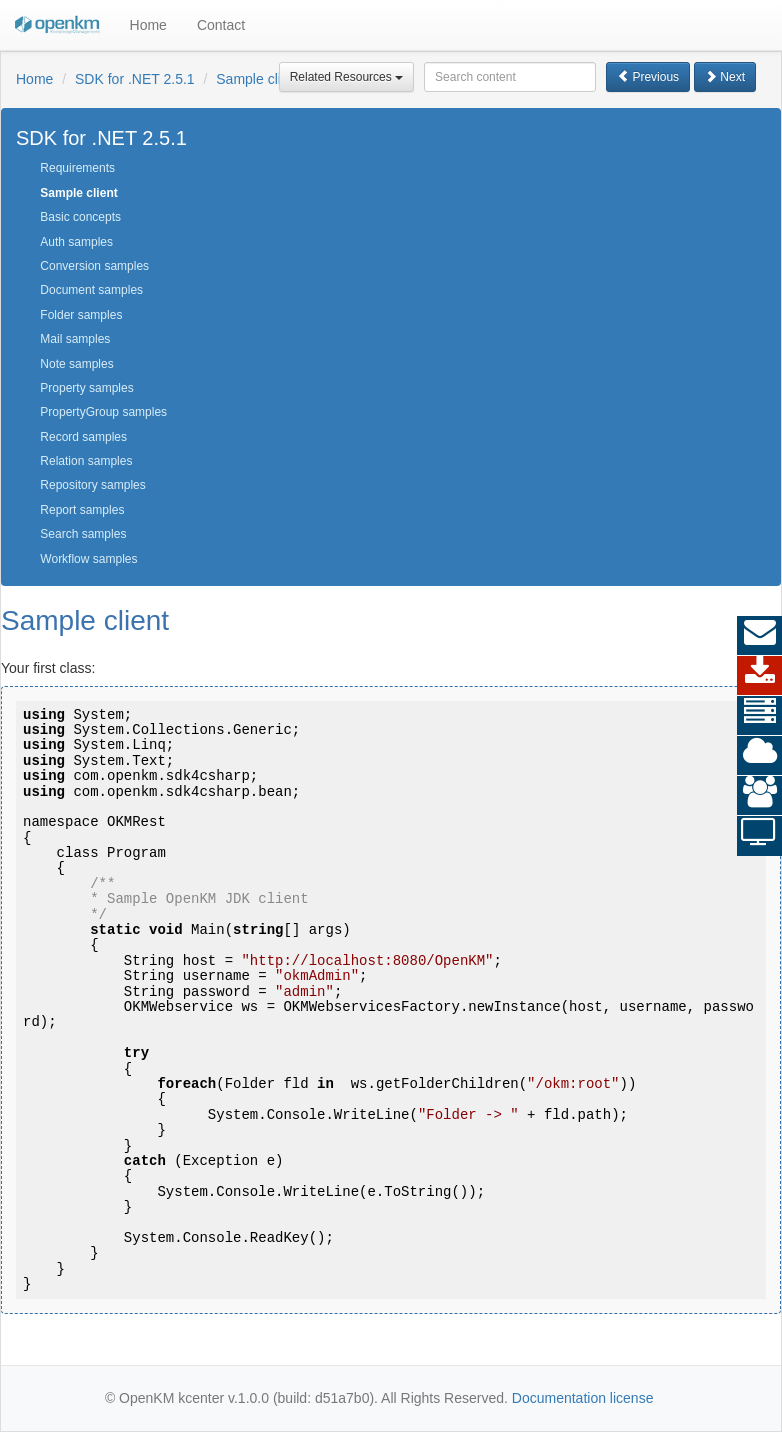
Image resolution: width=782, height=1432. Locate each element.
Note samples (76, 364)
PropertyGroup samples (103, 412)
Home (148, 25)
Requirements (77, 168)
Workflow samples (88, 559)
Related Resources (346, 77)
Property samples (86, 388)
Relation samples (86, 461)
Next (725, 77)
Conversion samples (94, 266)
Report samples (82, 510)
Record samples (83, 437)
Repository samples (92, 485)
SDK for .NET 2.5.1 (135, 79)
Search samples (83, 534)
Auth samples (76, 242)
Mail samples (75, 339)
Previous (648, 77)
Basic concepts (80, 217)
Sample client (258, 79)
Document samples (91, 290)
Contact (221, 25)
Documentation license (583, 1398)
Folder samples (81, 315)
